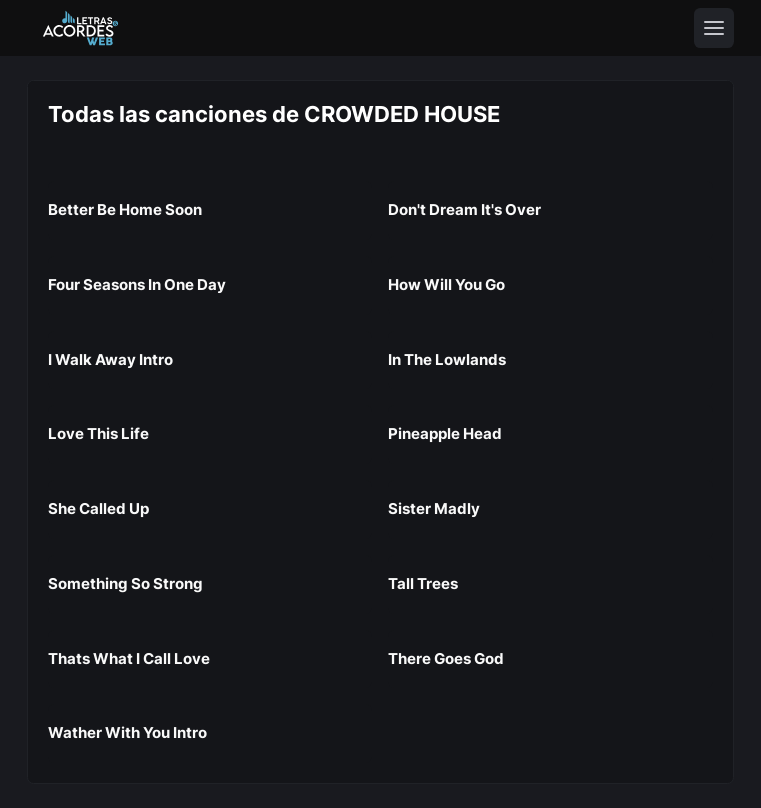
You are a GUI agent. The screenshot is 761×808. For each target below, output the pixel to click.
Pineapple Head (445, 433)
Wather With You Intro (127, 732)
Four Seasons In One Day (137, 284)
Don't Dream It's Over (464, 209)
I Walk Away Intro (110, 359)
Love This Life (98, 433)
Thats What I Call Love (129, 658)
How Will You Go (446, 284)
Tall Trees (423, 583)
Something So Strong (125, 583)
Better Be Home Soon (125, 209)
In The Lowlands (447, 359)
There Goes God (446, 658)
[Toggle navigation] (714, 28)
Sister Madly (434, 508)
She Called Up (98, 508)
